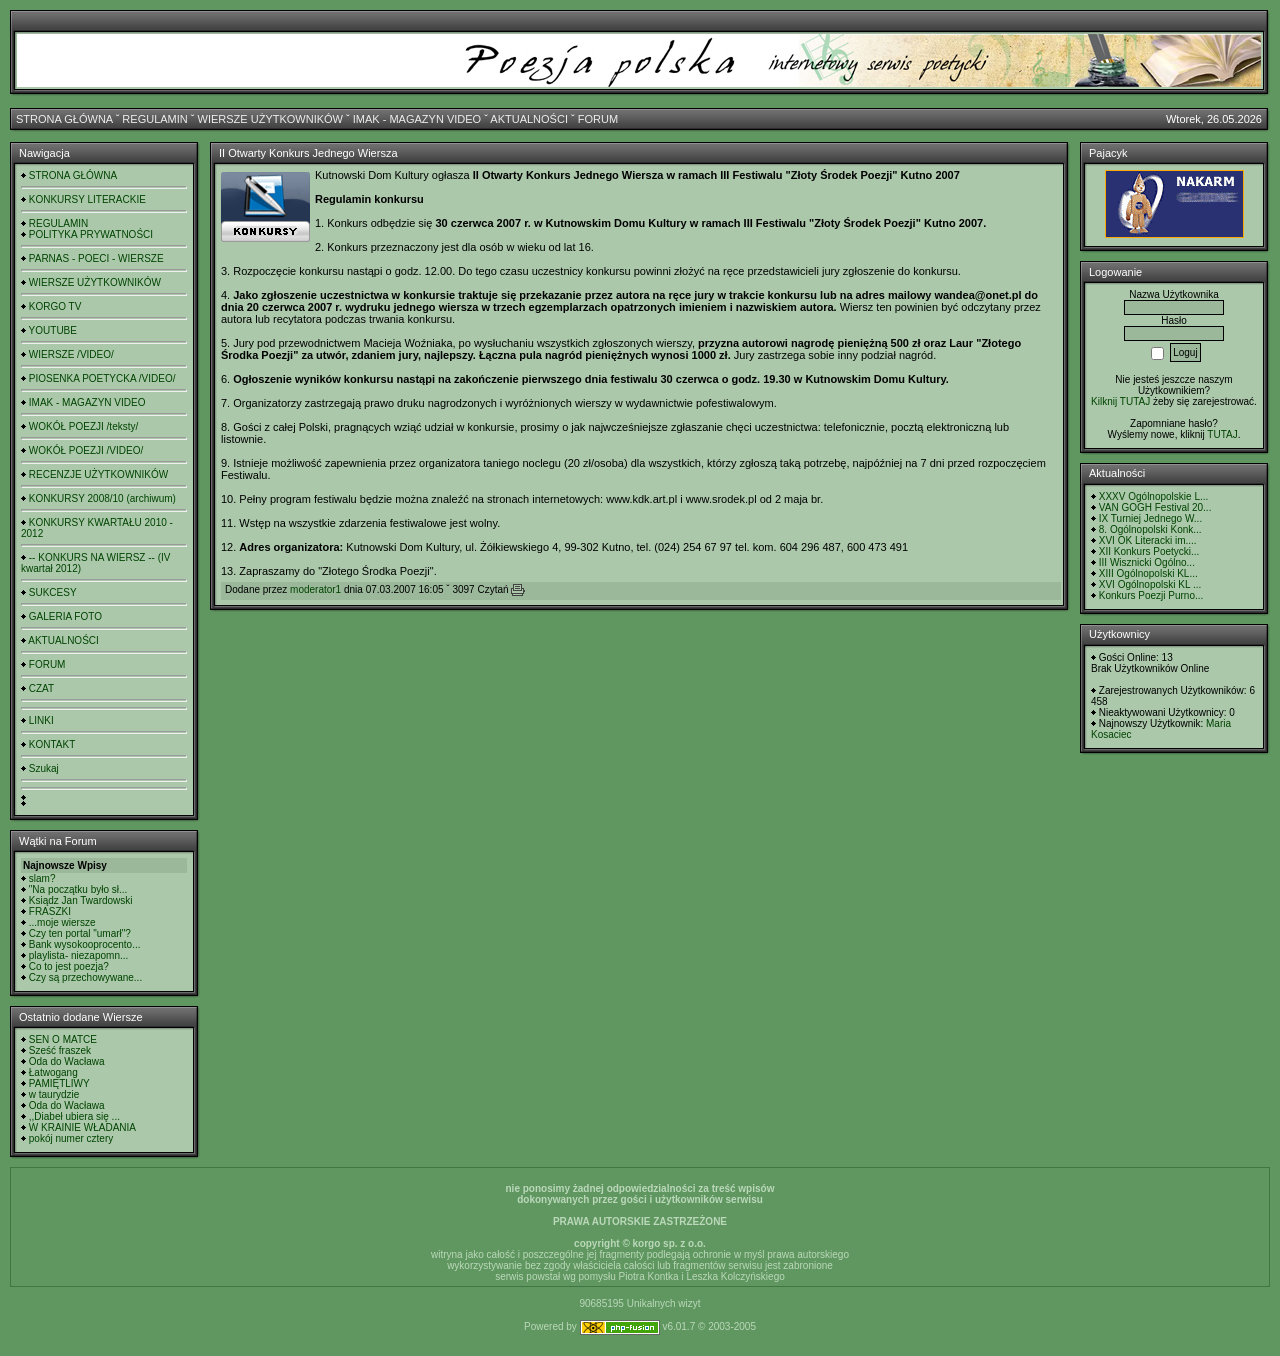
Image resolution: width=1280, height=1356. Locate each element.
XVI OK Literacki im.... (1148, 540)
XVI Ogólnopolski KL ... (1150, 584)
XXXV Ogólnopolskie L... (1154, 496)
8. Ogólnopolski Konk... (1150, 529)
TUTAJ (1222, 434)
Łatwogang (53, 1072)
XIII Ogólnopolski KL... (1148, 573)
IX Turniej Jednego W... (1150, 518)
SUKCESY (53, 592)
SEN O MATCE (63, 1039)
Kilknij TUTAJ (1120, 401)
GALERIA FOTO (65, 616)
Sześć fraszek (60, 1050)
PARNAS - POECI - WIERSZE (96, 258)
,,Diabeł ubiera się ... (74, 1116)
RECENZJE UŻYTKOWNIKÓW (98, 474)
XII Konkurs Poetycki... (1149, 551)
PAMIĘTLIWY (59, 1083)
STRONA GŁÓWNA (64, 119)
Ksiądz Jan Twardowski (81, 900)
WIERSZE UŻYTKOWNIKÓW (270, 119)
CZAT (41, 688)
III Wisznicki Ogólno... (1147, 562)
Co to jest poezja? (69, 966)
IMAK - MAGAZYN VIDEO (417, 119)
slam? (42, 878)
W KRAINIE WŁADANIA (82, 1127)
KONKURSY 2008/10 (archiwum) (102, 498)
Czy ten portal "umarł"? (80, 933)
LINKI (41, 720)
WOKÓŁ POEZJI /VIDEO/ (86, 450)
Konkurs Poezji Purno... (1151, 595)
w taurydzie (54, 1094)
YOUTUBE (53, 330)
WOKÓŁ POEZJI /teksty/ (83, 426)
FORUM (598, 119)
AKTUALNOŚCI (529, 119)
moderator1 (315, 589)
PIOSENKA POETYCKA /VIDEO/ (102, 378)
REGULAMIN (154, 119)
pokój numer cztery (71, 1138)
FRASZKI (50, 911)
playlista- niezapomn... (79, 955)
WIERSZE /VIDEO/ (71, 354)
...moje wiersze (62, 922)
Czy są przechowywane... (85, 977)
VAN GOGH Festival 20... (1155, 507)
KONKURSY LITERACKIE (87, 199)
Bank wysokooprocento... (85, 944)
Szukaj (44, 768)
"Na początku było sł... (78, 889)
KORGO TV (55, 306)
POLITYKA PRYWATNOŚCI (91, 234)
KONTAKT (52, 744)
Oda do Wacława (67, 1061)
